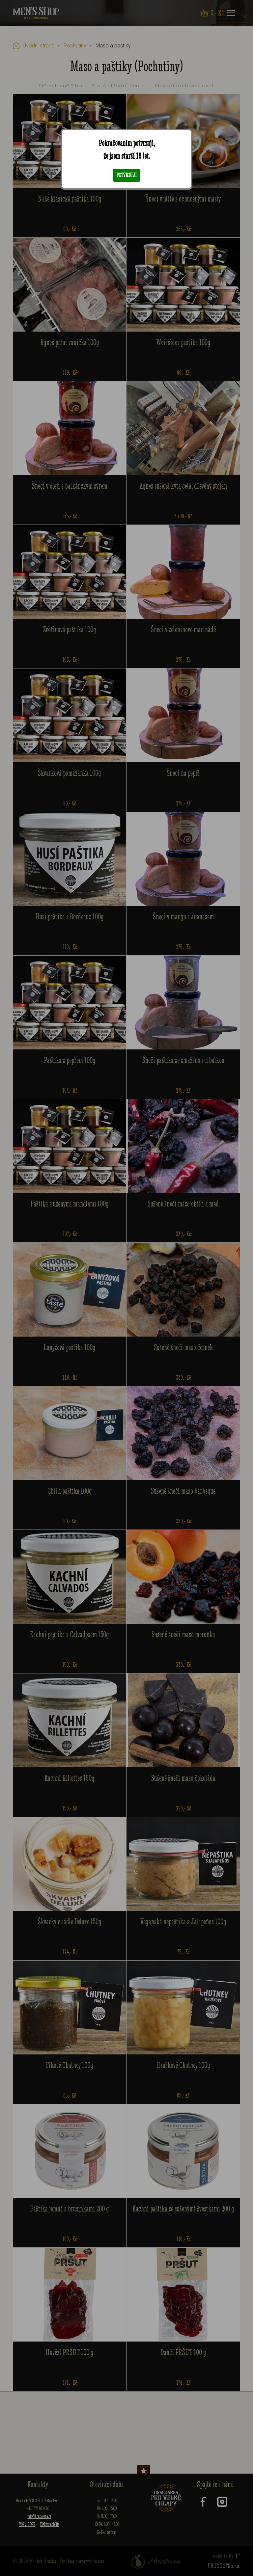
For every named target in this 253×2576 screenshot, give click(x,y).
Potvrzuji (126, 175)
